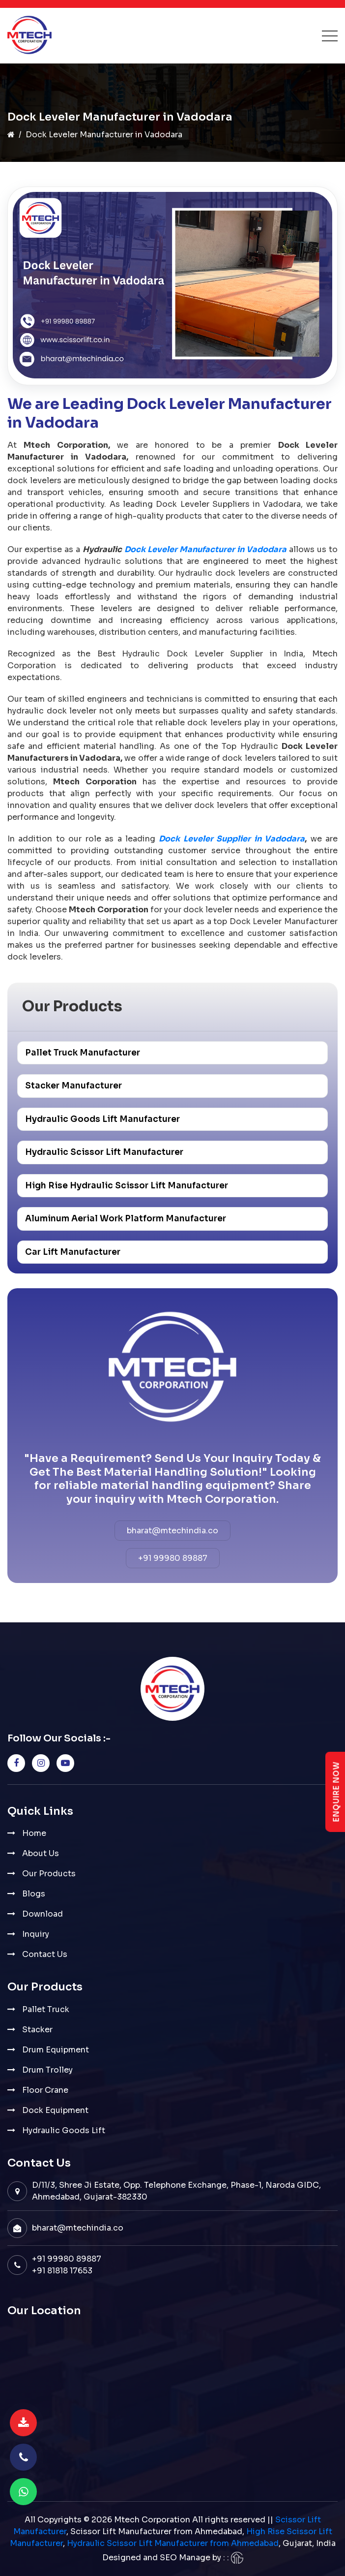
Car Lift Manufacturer (72, 1252)
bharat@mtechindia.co (172, 1530)
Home (34, 1833)
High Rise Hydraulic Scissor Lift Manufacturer (126, 1185)
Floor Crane (45, 2090)
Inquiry (35, 1934)
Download (42, 1914)
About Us (40, 1853)
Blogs (33, 1894)
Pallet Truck (45, 2009)
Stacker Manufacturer (73, 1086)
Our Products (49, 1873)
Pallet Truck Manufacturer (82, 1053)
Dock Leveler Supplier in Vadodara (232, 839)
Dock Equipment (55, 2110)
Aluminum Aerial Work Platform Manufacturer (125, 1218)
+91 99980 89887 (172, 1558)
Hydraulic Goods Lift (63, 2130)
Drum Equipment (55, 2050)
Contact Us (44, 1954)
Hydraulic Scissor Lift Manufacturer (104, 1152)
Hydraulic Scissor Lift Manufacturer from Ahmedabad (173, 2543)
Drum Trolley (47, 2070)
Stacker (37, 2029)
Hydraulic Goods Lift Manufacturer (102, 1119)
